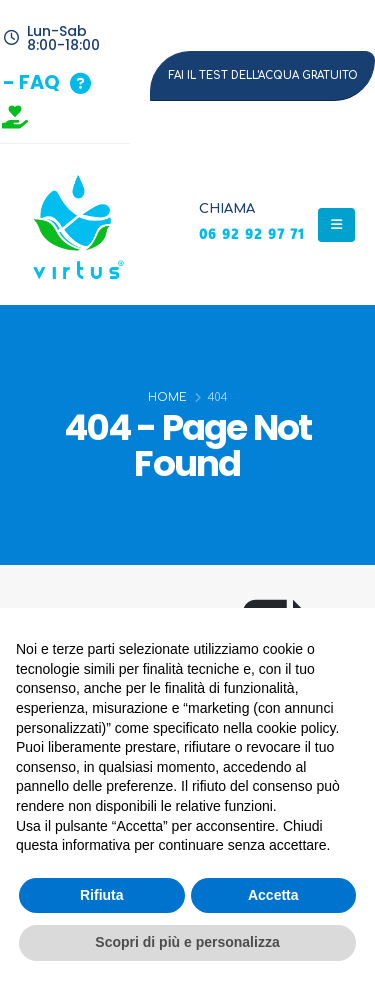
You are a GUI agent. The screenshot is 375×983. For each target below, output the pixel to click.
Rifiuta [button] (102, 895)
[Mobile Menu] (336, 225)
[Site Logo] (75, 224)
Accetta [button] (273, 895)
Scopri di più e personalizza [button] (187, 942)
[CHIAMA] (252, 225)
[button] (47, 83)
